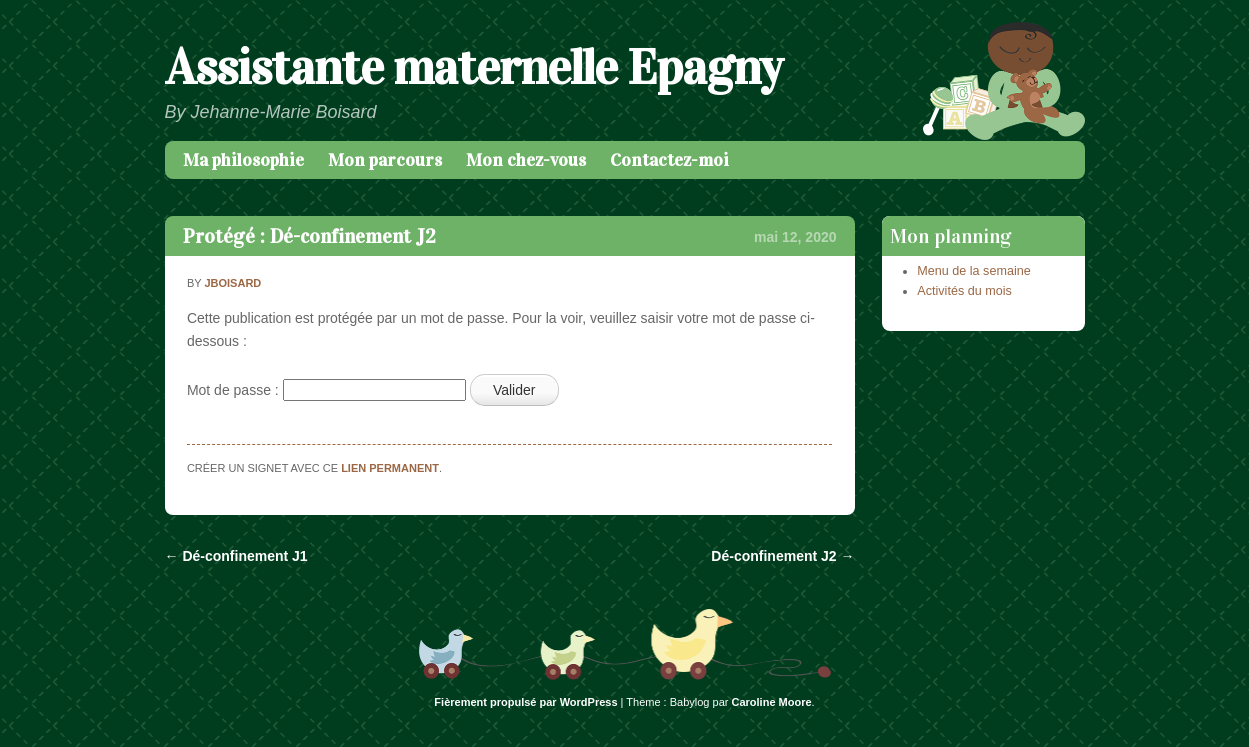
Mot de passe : (326, 390)
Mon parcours (385, 160)
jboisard (232, 283)
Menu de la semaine (973, 271)
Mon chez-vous (526, 160)
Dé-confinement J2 (782, 556)
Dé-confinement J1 (236, 556)
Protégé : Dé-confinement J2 (309, 236)
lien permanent (390, 468)
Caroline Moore (772, 702)
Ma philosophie (243, 160)
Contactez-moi (669, 160)
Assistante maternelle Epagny (473, 67)
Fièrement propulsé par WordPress (525, 702)
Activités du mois (964, 291)
